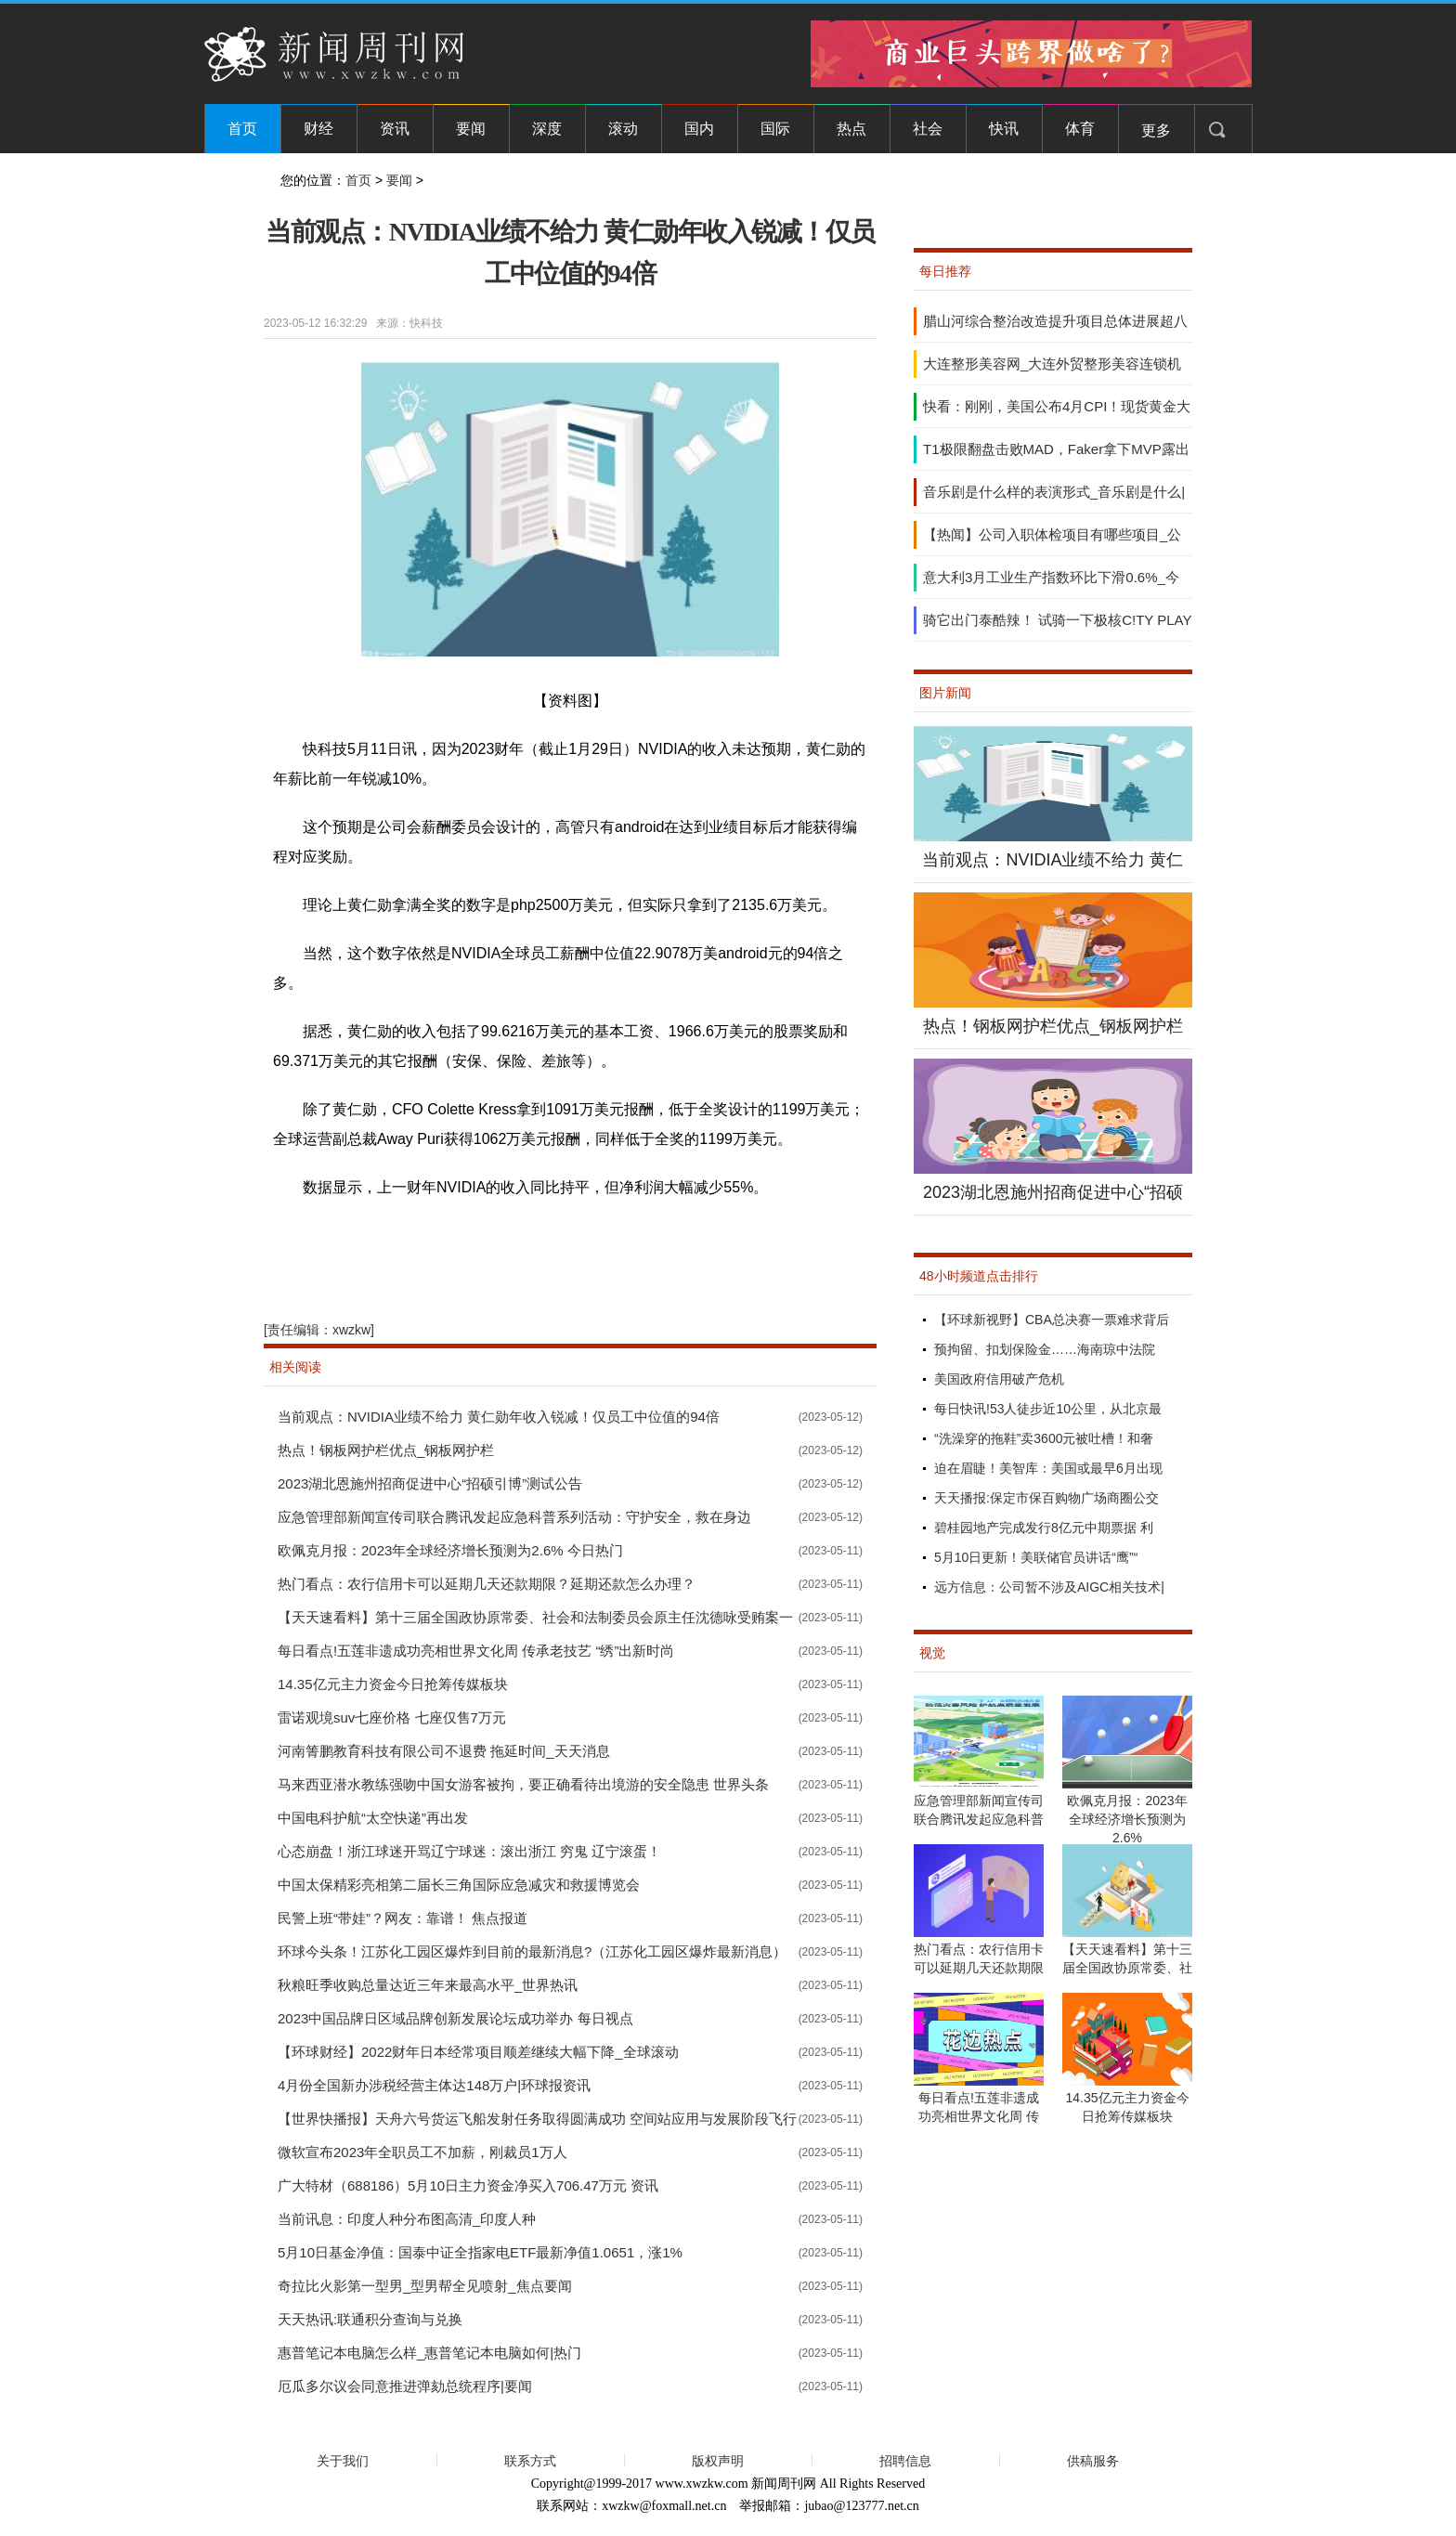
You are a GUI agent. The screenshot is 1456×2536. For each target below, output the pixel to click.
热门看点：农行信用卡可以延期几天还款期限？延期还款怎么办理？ (487, 1584)
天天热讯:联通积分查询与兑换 (370, 2319)
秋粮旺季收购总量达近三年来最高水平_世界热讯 (428, 1985)
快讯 (1004, 129)
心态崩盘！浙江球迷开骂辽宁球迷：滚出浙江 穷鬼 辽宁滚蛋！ (469, 1851)
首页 (242, 129)
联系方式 (530, 2460)
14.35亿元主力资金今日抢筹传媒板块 (393, 1684)
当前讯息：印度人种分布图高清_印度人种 (407, 2219)
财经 (318, 129)
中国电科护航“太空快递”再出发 (373, 1818)
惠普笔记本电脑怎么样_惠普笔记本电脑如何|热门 (429, 2352)
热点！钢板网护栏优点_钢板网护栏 (386, 1450)
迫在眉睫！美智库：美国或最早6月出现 (1048, 1468)
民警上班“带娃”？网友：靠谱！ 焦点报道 (402, 1918)
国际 (775, 129)
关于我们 (343, 2460)
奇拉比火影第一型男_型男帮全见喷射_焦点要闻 (425, 2286)
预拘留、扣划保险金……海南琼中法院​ (1044, 1349)
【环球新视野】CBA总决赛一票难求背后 (1051, 1319)
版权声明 (718, 2460)
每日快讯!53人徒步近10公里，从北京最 (1048, 1408)
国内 (699, 129)
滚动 (623, 129)
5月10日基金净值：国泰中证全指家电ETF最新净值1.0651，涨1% (480, 2252)
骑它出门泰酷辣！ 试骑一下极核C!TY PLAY (1057, 620)
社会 (927, 129)
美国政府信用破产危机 (999, 1379)
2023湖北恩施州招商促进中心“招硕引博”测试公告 (430, 1483)
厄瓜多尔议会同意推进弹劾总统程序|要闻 (405, 2386)
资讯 (395, 129)
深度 (547, 129)
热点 (851, 129)
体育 (1080, 129)
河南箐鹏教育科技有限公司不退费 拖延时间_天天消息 (444, 1751)
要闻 (471, 129)
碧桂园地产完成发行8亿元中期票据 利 (1043, 1527)
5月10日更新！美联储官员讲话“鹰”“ (1036, 1557)
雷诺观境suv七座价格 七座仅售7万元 (392, 1717)
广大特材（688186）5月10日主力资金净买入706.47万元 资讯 (468, 2185)
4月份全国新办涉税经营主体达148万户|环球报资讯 (434, 2085)
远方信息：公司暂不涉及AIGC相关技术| (1049, 1587)
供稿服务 (1093, 2460)
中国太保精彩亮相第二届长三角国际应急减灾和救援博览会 (459, 1884)
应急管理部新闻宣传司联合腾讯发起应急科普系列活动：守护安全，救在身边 (514, 1517)
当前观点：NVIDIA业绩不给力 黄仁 (1052, 860)
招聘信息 (905, 2460)
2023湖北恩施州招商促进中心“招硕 (1053, 1192)
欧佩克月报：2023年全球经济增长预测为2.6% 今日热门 (450, 1550)
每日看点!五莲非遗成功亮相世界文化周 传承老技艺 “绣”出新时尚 (476, 1650)
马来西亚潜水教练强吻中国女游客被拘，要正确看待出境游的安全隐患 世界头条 (523, 1784)
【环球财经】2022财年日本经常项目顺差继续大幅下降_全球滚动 (478, 2052)
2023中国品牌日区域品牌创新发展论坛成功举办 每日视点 (455, 2018)
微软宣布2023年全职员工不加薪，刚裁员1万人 (422, 2152)
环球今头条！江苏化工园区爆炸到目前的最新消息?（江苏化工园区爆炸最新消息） (532, 1951)
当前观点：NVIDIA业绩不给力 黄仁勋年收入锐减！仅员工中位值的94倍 (499, 1416)
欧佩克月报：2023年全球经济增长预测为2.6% (1127, 1819)
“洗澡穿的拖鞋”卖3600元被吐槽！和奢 (1043, 1438)
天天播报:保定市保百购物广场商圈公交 (1046, 1497)
